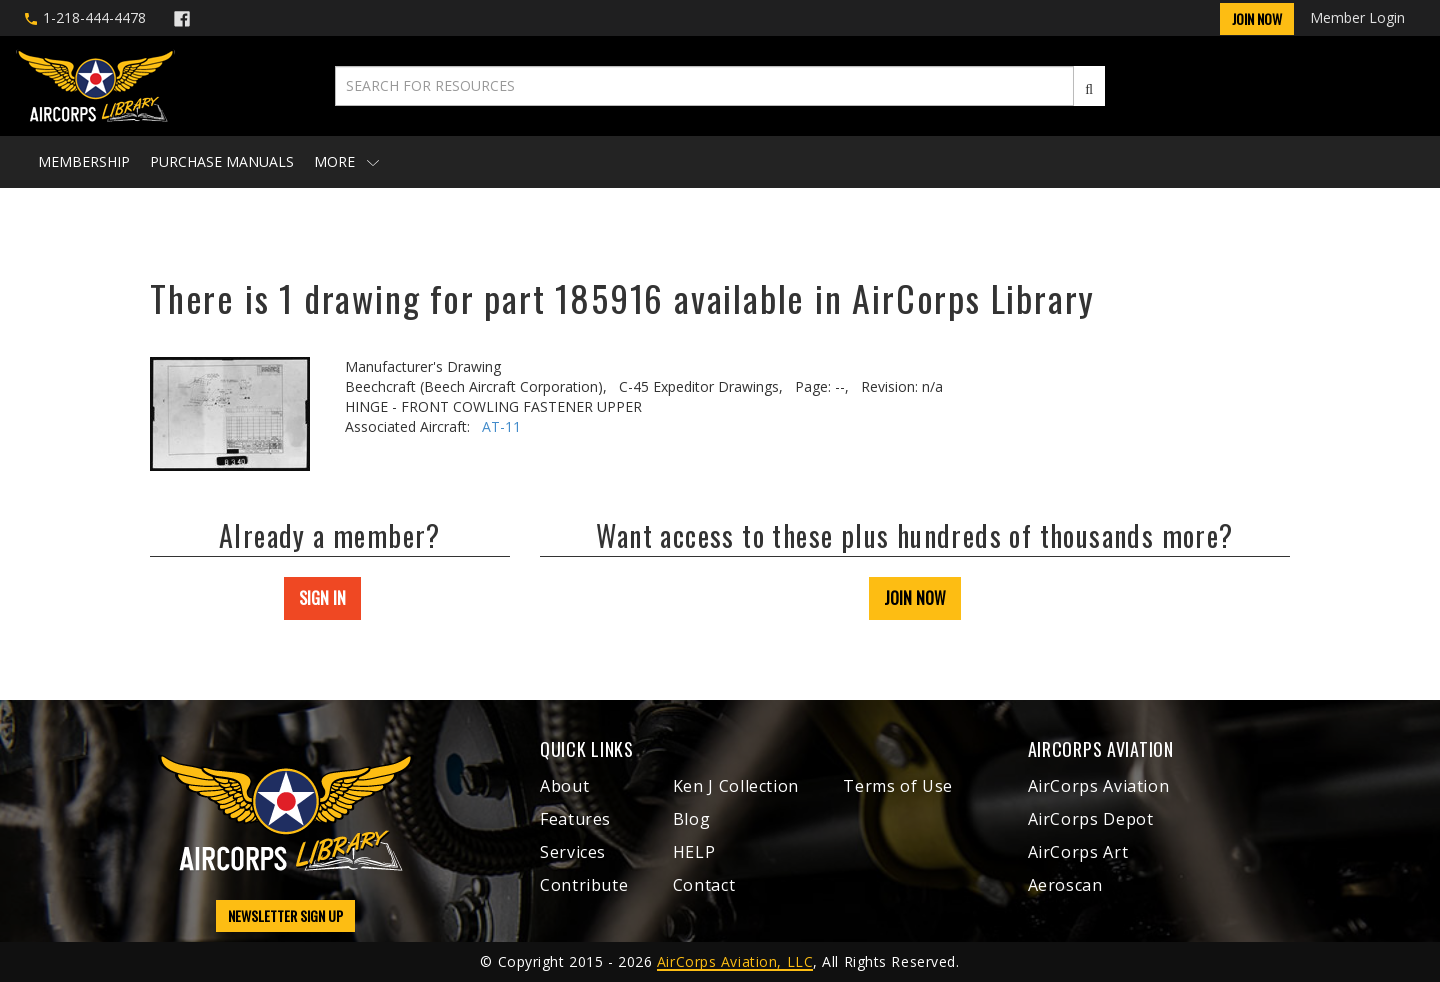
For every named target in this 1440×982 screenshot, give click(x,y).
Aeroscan (1065, 885)
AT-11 (501, 426)
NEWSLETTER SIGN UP (285, 915)
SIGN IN (322, 598)
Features (575, 819)
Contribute (584, 885)
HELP (694, 852)
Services (573, 852)
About (564, 786)
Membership (84, 161)
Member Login (1357, 17)
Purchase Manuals (222, 161)
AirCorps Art (1078, 852)
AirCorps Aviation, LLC (735, 961)
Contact (704, 885)
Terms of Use (898, 786)
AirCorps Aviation (1099, 786)
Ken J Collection (736, 786)
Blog (692, 819)
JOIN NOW (915, 598)
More (346, 161)
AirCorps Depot (1091, 819)
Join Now (1257, 18)
